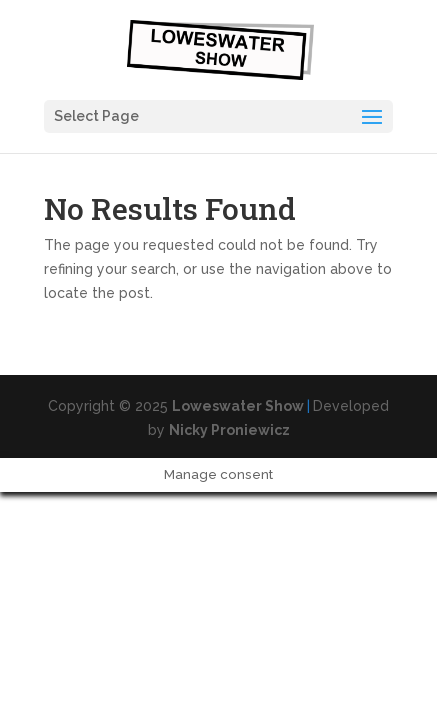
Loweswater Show (238, 406)
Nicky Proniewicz (229, 430)
